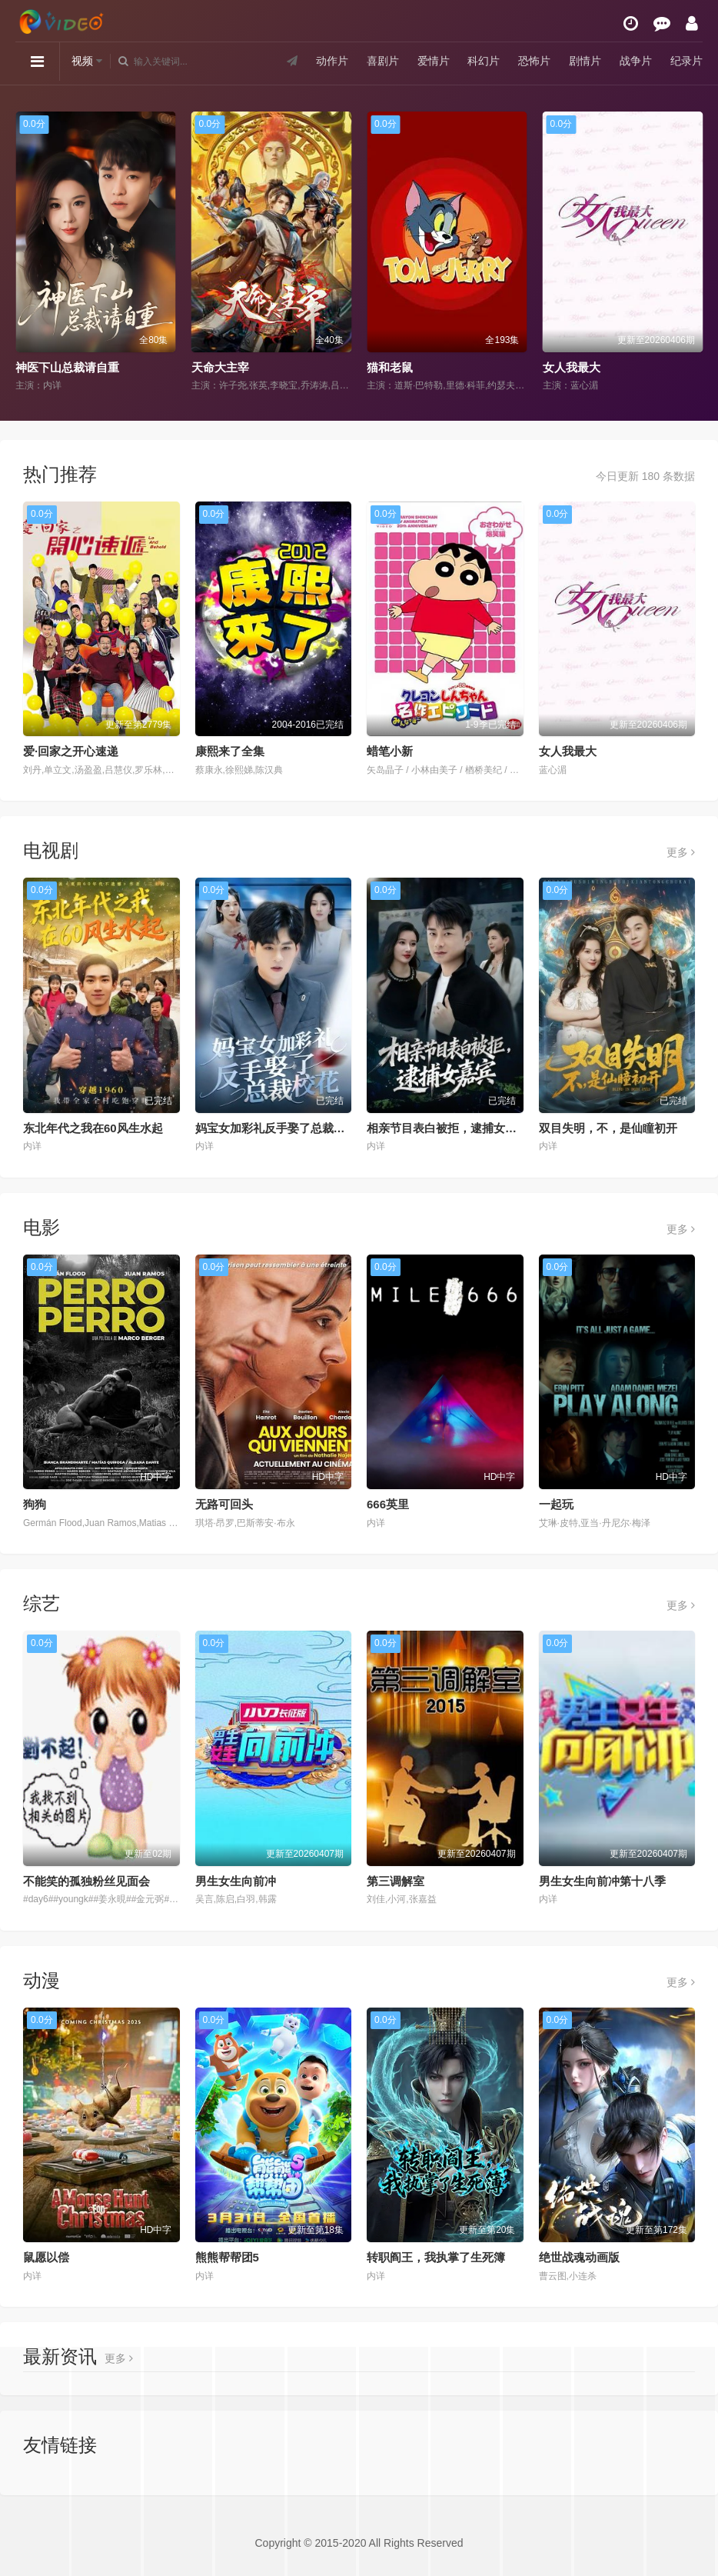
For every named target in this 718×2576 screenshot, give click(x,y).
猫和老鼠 (390, 367)
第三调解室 (395, 1881)
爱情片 (433, 61)
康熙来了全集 (229, 751)
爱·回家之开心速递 (70, 751)
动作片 (332, 61)
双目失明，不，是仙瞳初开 (608, 1128)
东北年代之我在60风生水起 (93, 1128)
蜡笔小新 (390, 751)
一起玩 (556, 1504)
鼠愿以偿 (46, 2257)
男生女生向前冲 (235, 1881)
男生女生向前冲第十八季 (602, 1881)
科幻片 (483, 61)
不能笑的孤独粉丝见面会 (86, 1881)
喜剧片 (383, 61)
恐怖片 (534, 61)
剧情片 (585, 61)
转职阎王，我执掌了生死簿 (436, 2257)
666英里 (388, 1504)
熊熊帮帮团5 (227, 2257)
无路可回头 (224, 1504)
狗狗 (34, 1504)
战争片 (636, 61)
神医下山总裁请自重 (67, 367)
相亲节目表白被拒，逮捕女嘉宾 (447, 1128)
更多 (680, 852)
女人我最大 (571, 367)
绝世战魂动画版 (579, 2257)
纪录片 (686, 61)
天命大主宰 (220, 367)
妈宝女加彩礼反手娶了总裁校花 (276, 1128)
